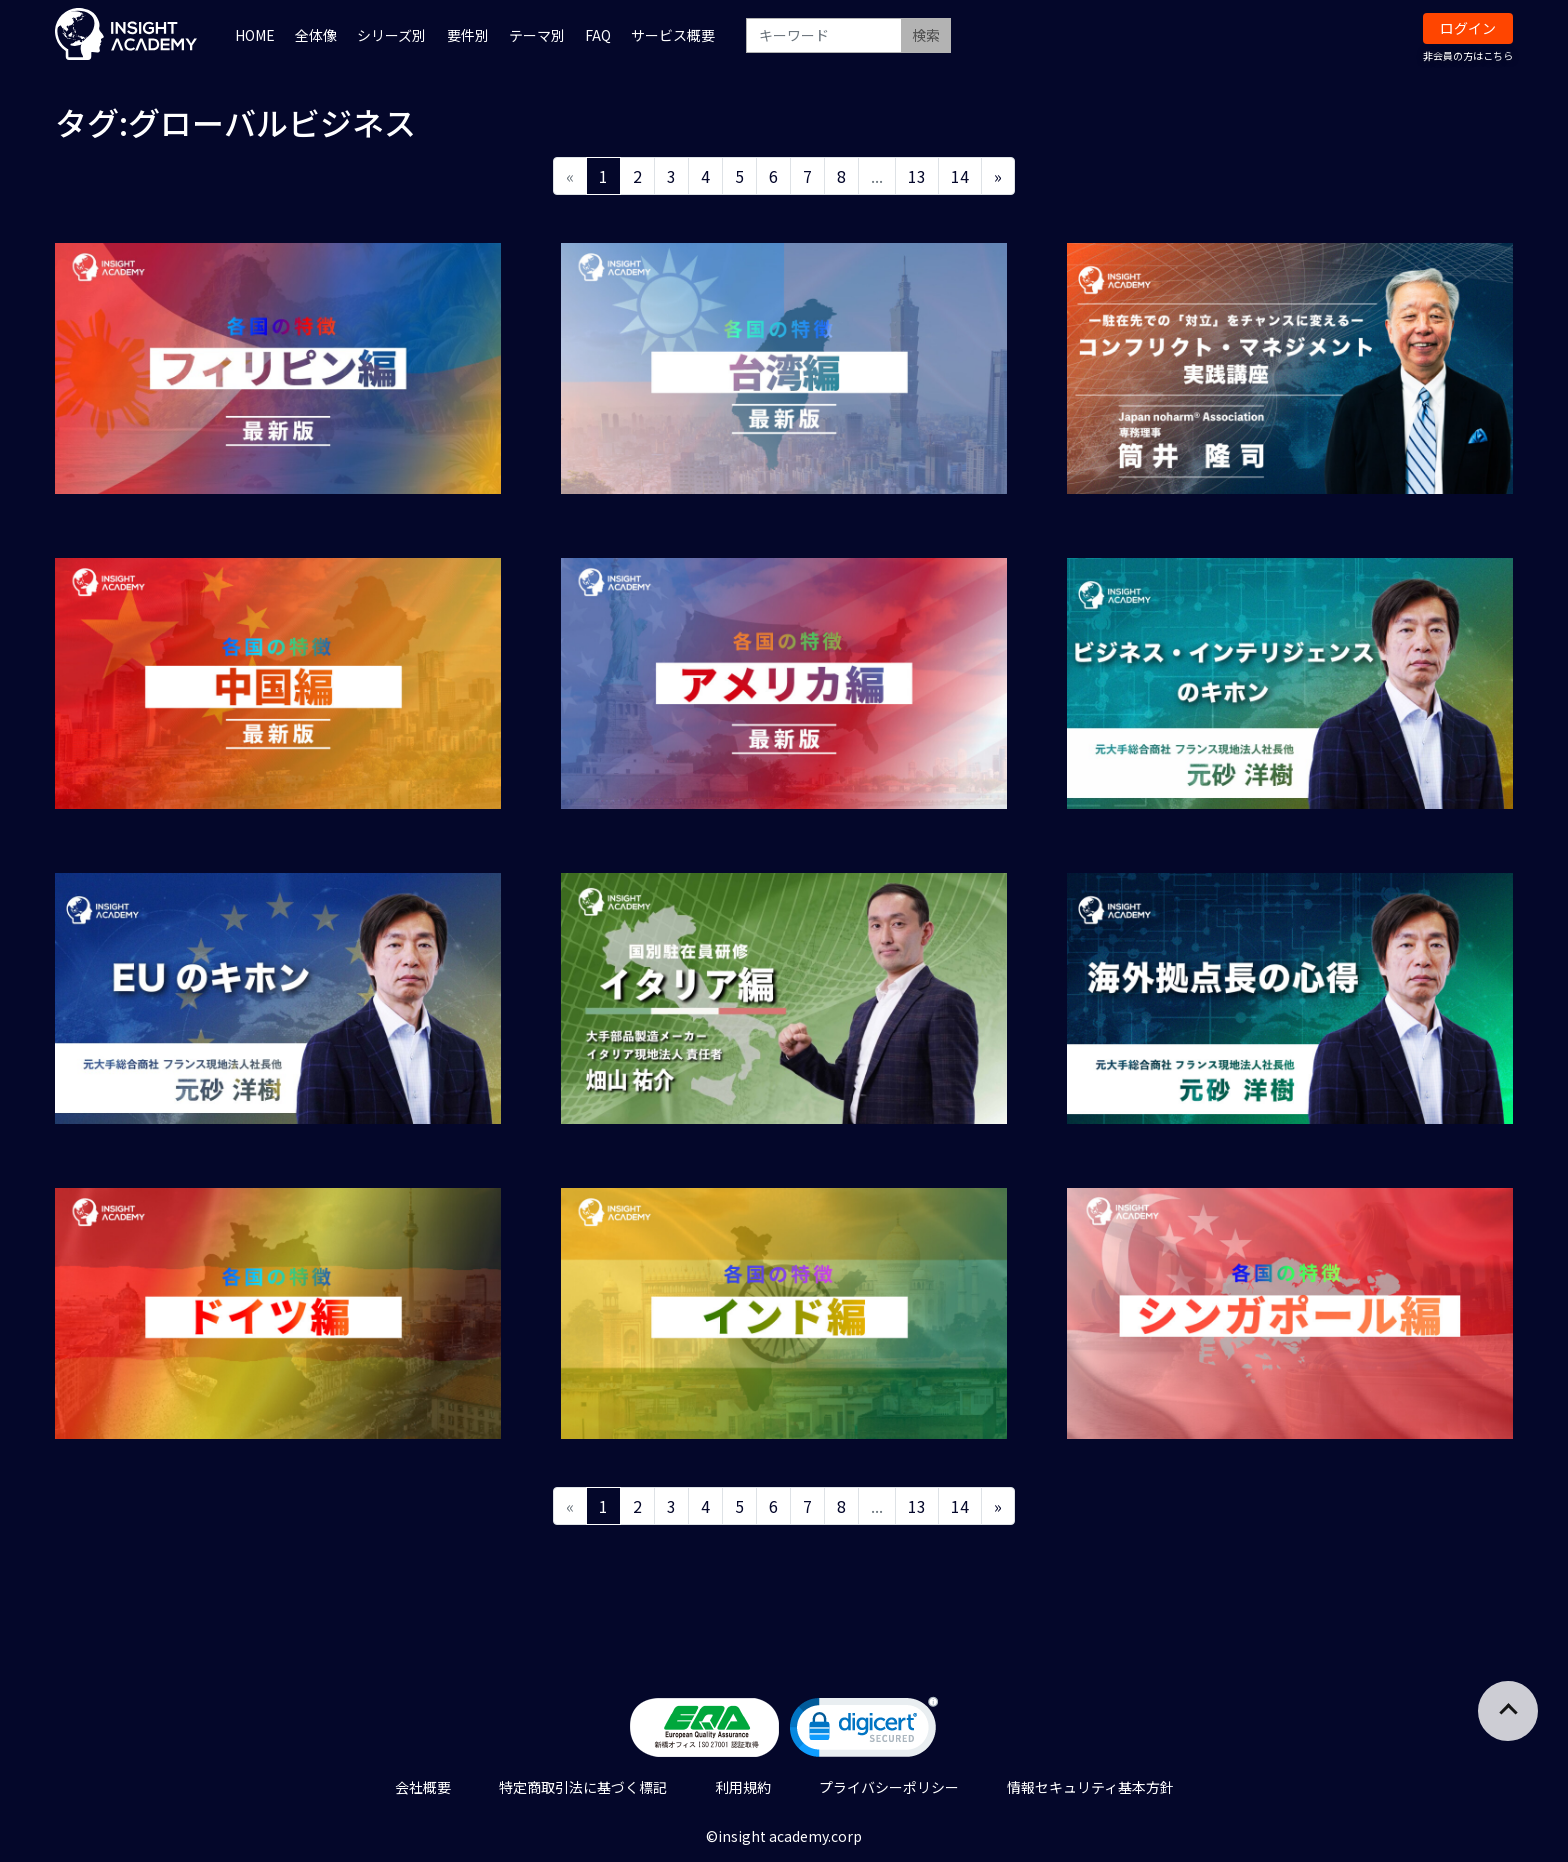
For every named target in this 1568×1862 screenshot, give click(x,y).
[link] (864, 1731)
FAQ (598, 35)
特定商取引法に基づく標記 (583, 1787)
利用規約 (743, 1787)
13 (917, 176)
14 (960, 176)
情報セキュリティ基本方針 (1090, 1787)
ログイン (1468, 28)
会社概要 (423, 1787)
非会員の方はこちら (1468, 55)
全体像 (316, 35)
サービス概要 (673, 35)
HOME (255, 35)
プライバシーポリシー (889, 1787)
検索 (926, 35)
